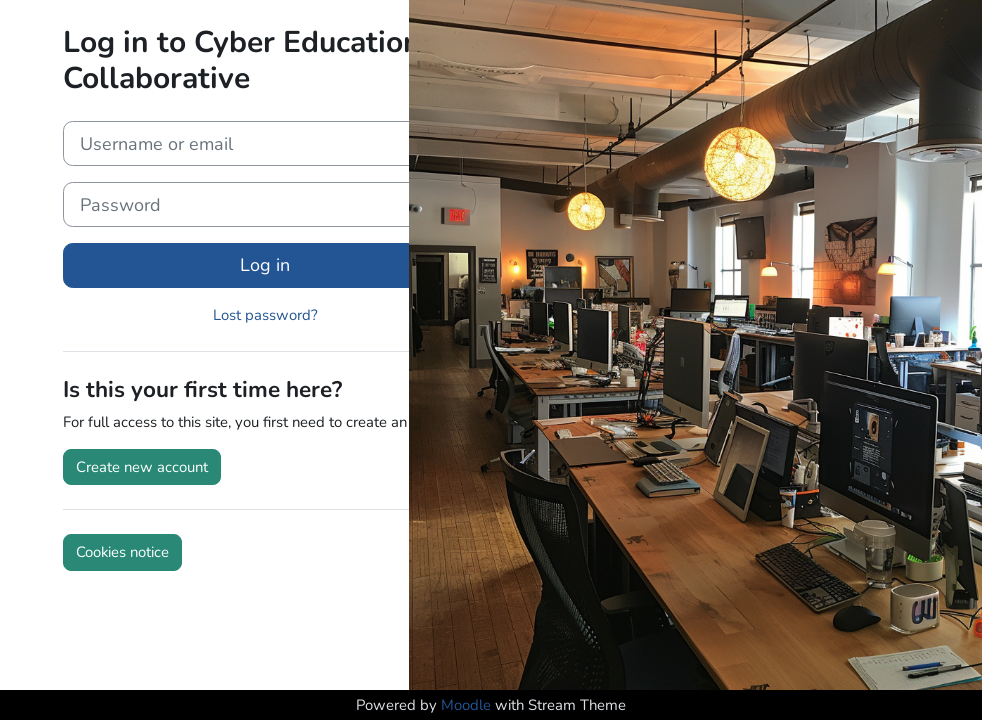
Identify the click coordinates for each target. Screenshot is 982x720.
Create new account (142, 467)
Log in (265, 265)
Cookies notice (122, 552)
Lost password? (265, 315)
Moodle (466, 705)
